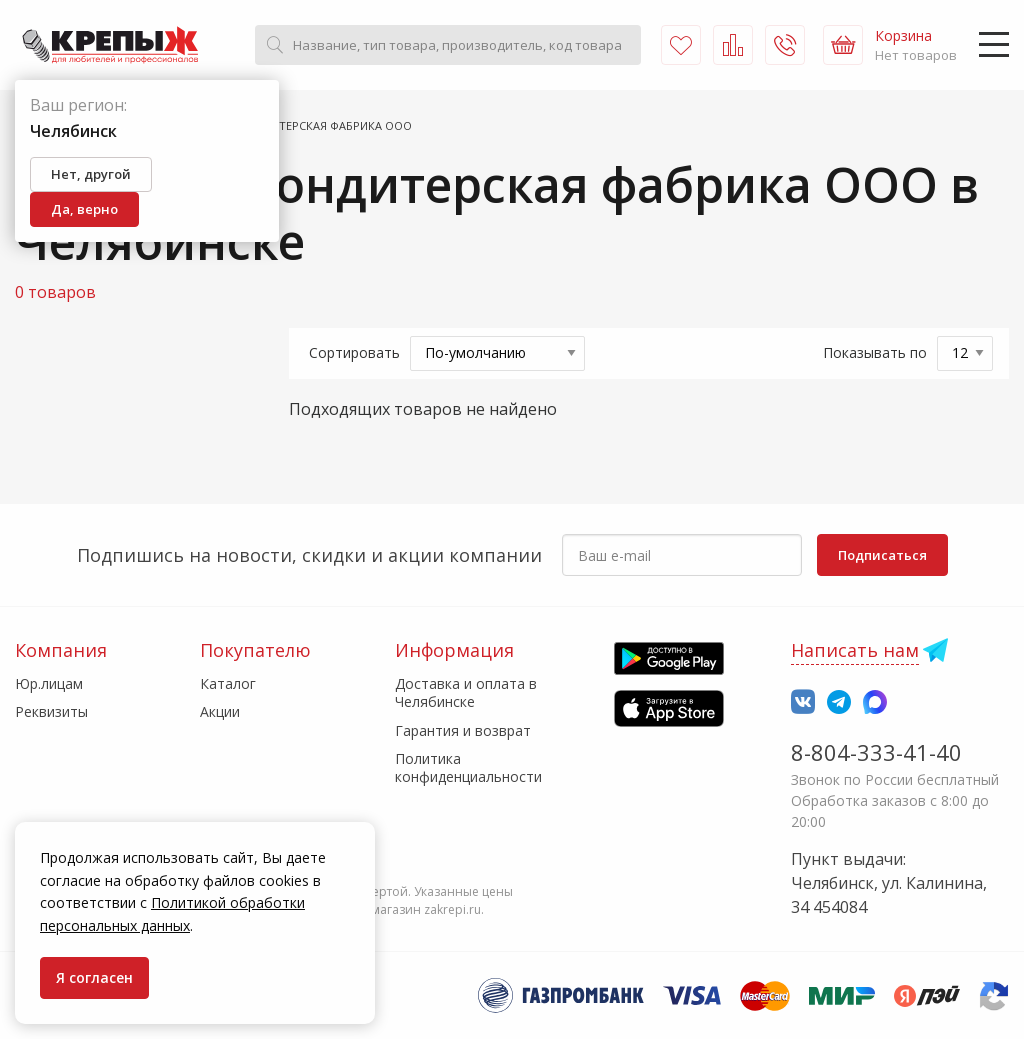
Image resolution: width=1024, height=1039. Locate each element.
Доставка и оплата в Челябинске (466, 692)
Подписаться (882, 555)
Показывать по (875, 352)
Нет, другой (91, 174)
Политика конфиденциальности (468, 767)
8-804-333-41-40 (876, 752)
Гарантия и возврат (463, 730)
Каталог (228, 683)
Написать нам (855, 650)
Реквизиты (51, 711)
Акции (220, 711)
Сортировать (354, 352)
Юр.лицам (49, 683)
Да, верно (84, 209)
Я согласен (94, 977)
